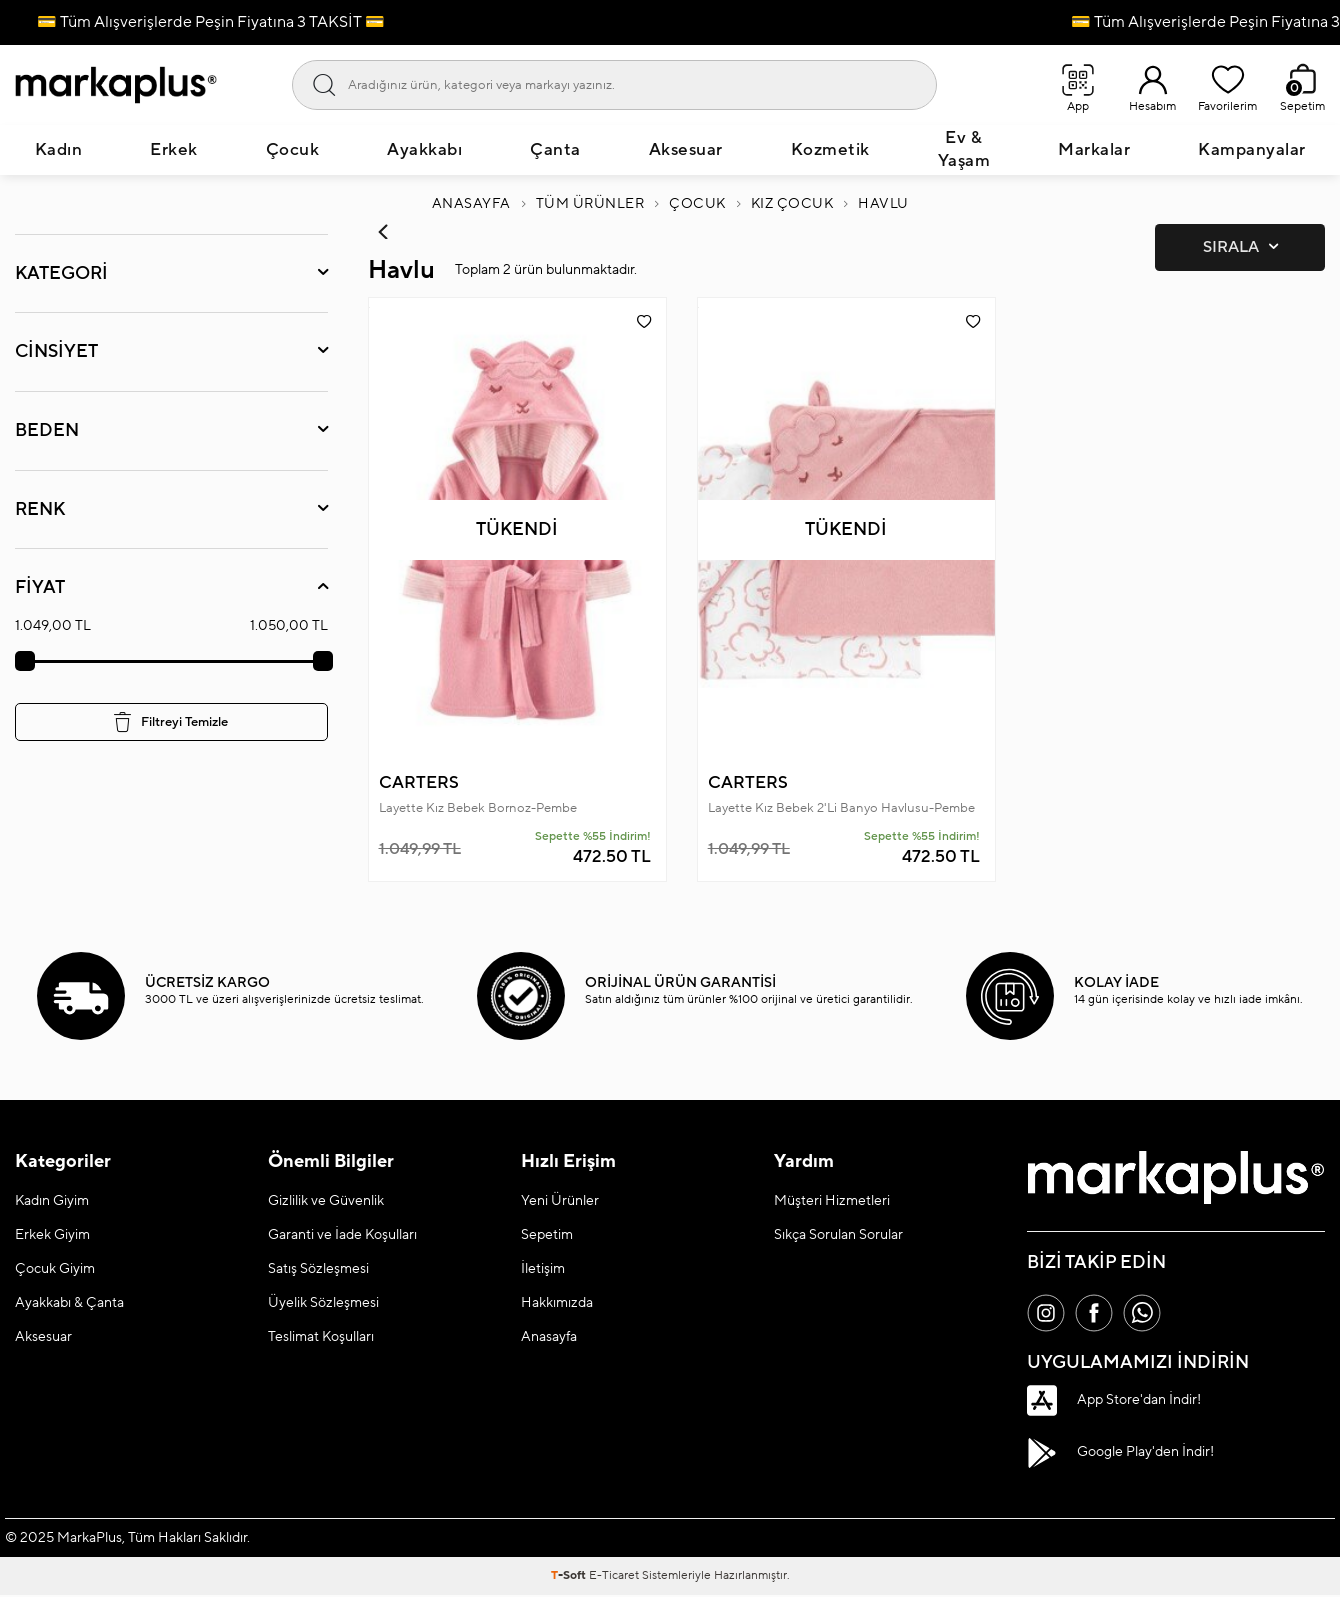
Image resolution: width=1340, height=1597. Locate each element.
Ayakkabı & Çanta (69, 1303)
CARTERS (419, 783)
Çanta (555, 150)
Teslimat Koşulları (321, 1337)
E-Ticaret (614, 1577)
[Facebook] (1097, 1314)
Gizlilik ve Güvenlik (326, 1201)
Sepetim (547, 1235)
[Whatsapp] (1147, 1314)
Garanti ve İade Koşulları (342, 1235)
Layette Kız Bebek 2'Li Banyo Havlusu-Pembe (841, 808)
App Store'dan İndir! (1114, 1402)
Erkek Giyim (52, 1235)
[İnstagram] (1047, 1314)
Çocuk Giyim (55, 1269)
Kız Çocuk (792, 204)
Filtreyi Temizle (171, 722)
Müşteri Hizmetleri (832, 1201)
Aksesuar (686, 150)
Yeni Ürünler (560, 1201)
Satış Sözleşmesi (318, 1269)
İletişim (543, 1269)
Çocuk (293, 150)
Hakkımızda (557, 1303)
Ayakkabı (424, 150)
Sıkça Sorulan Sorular (838, 1235)
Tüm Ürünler (590, 204)
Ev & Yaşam (964, 149)
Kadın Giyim (52, 1201)
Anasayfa (471, 204)
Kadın (59, 150)
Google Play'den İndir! (1120, 1455)
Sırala (1240, 247)
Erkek (174, 150)
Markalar (1094, 150)
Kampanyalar (1252, 150)
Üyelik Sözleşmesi (323, 1303)
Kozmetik (830, 150)
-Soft (570, 1577)
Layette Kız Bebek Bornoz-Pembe (478, 808)
